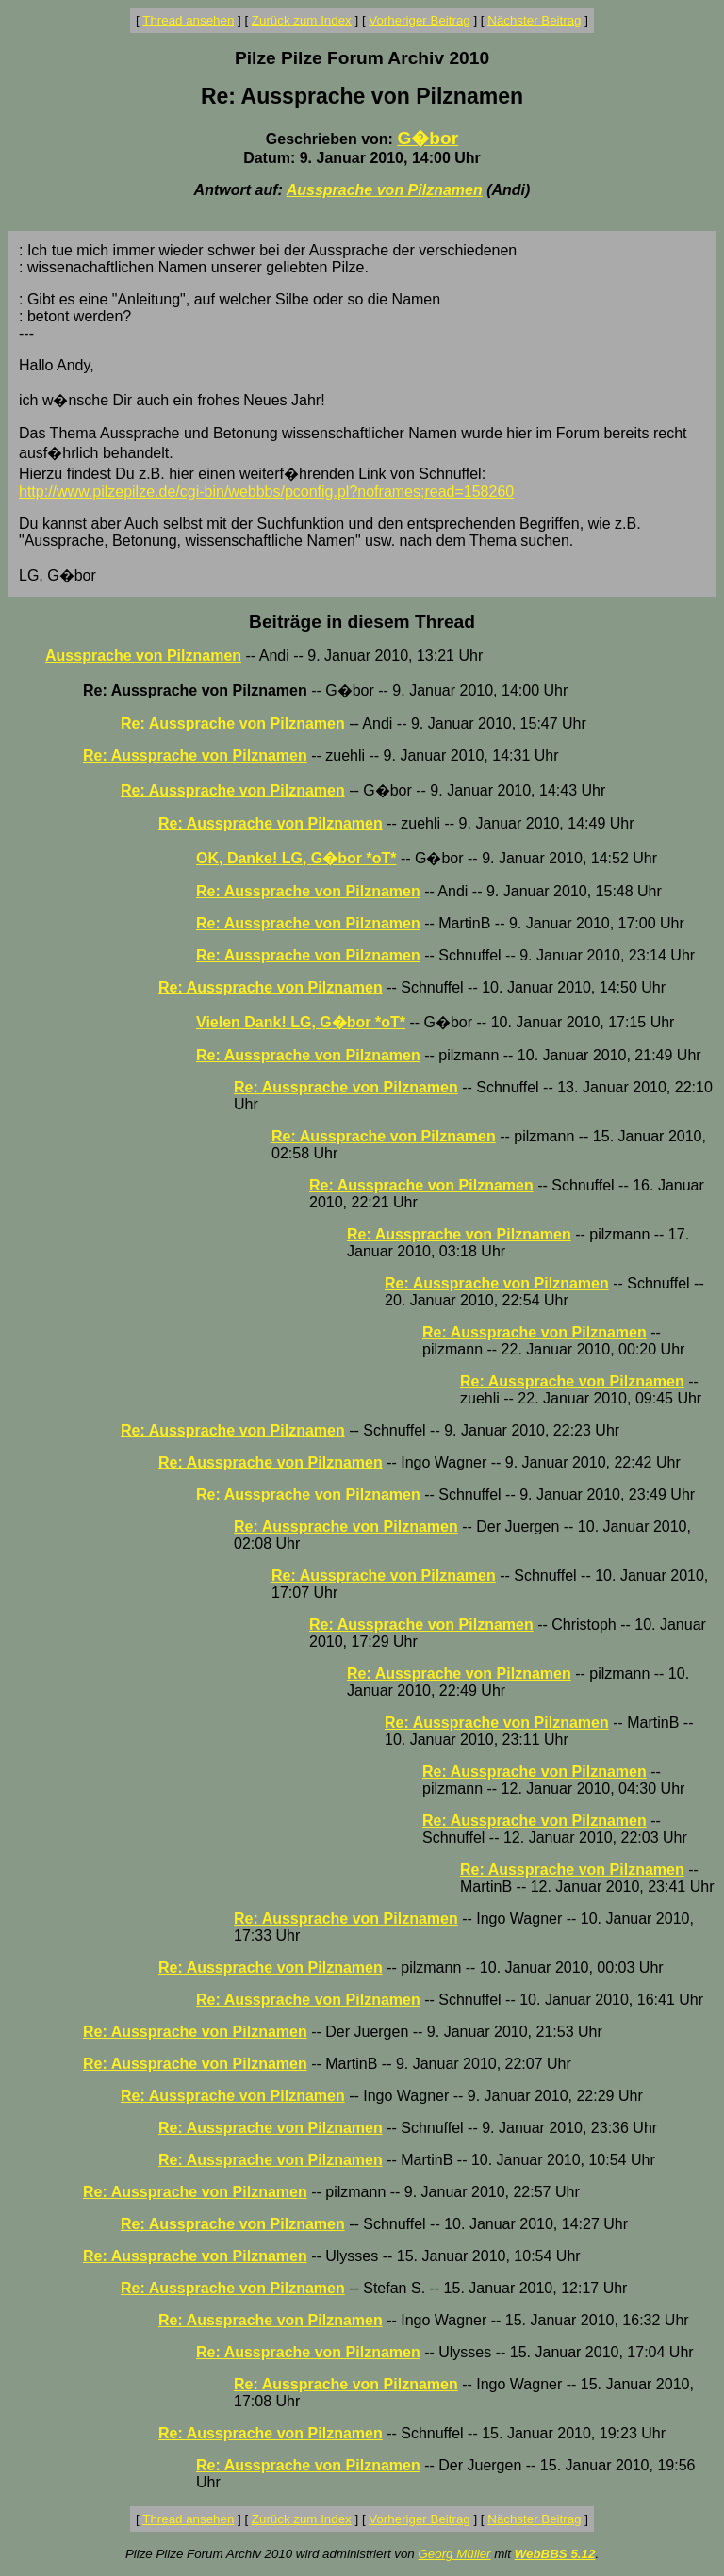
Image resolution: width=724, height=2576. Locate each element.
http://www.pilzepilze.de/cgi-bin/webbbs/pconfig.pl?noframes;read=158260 (266, 492)
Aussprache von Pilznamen (385, 190)
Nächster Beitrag (534, 20)
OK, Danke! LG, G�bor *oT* (296, 858)
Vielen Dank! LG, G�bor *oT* (300, 1022)
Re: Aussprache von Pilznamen (233, 723)
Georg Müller (454, 2554)
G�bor (427, 138)
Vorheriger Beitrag (419, 20)
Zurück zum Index (302, 20)
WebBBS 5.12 (555, 2554)
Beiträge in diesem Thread (362, 622)
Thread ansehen (188, 20)
